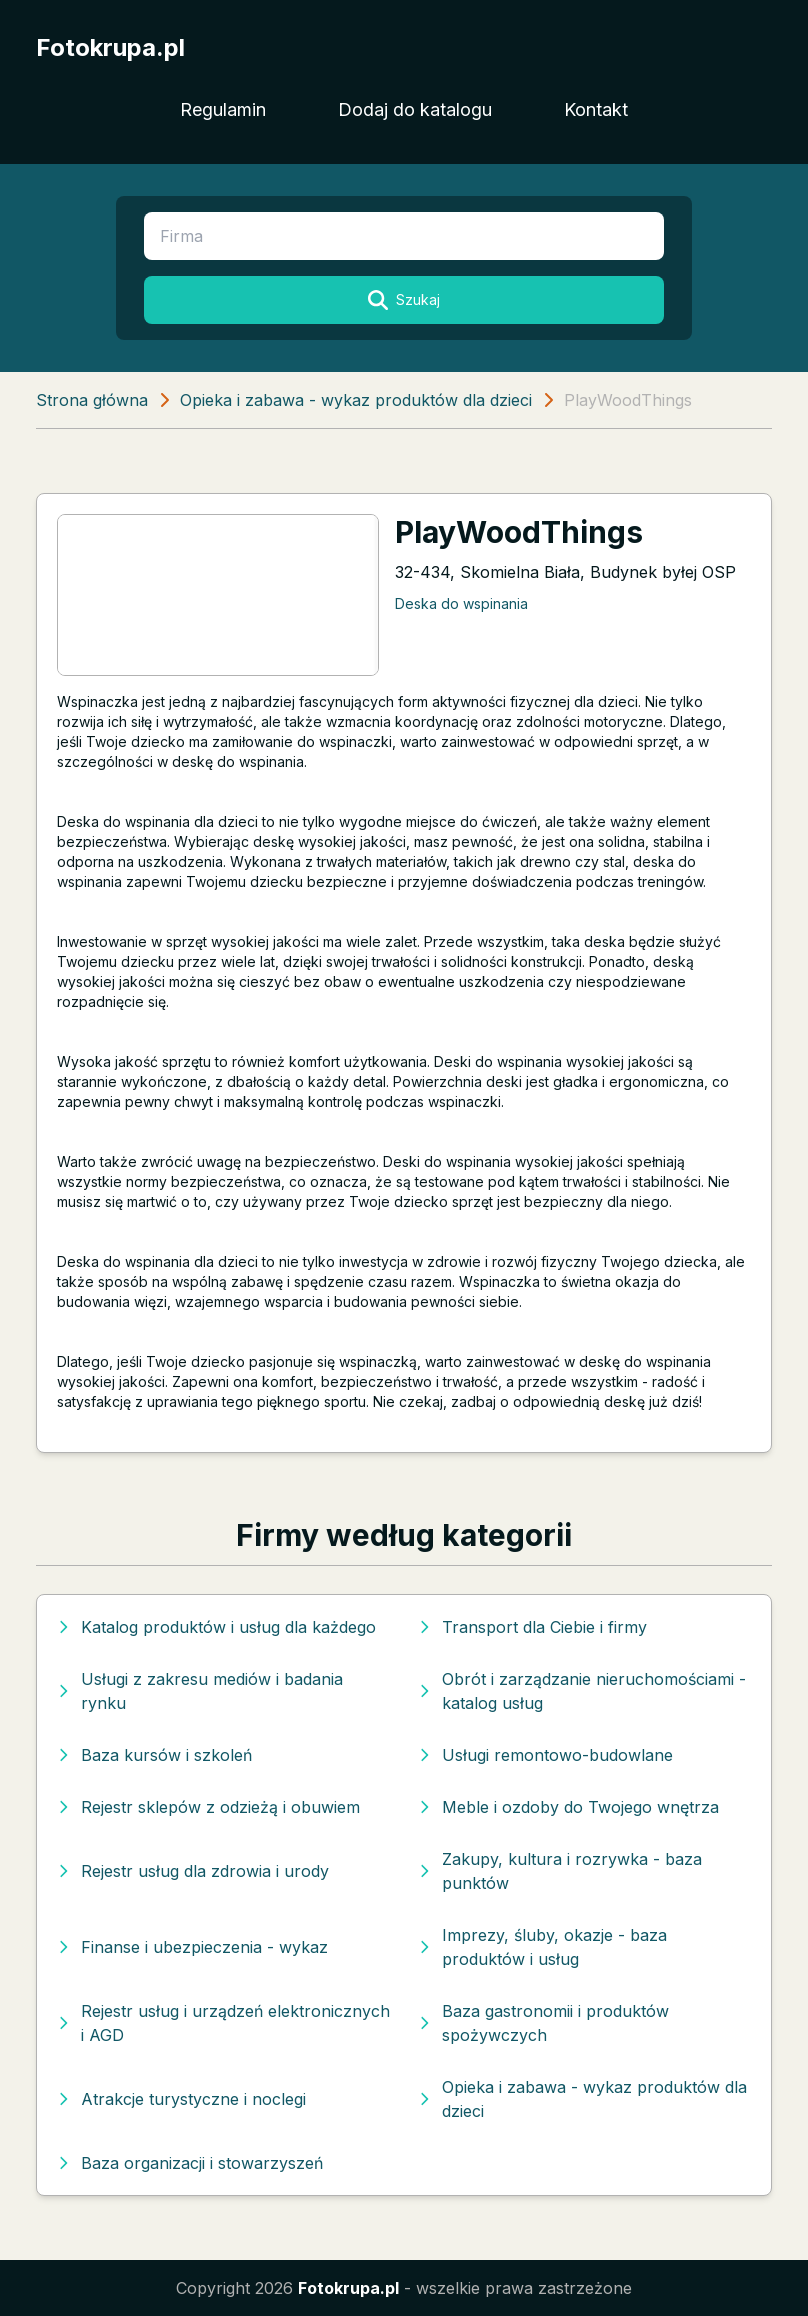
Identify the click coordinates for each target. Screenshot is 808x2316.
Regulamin (223, 109)
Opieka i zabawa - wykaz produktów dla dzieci (356, 400)
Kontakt (596, 109)
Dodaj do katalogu (415, 109)
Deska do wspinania (461, 603)
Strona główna (92, 400)
